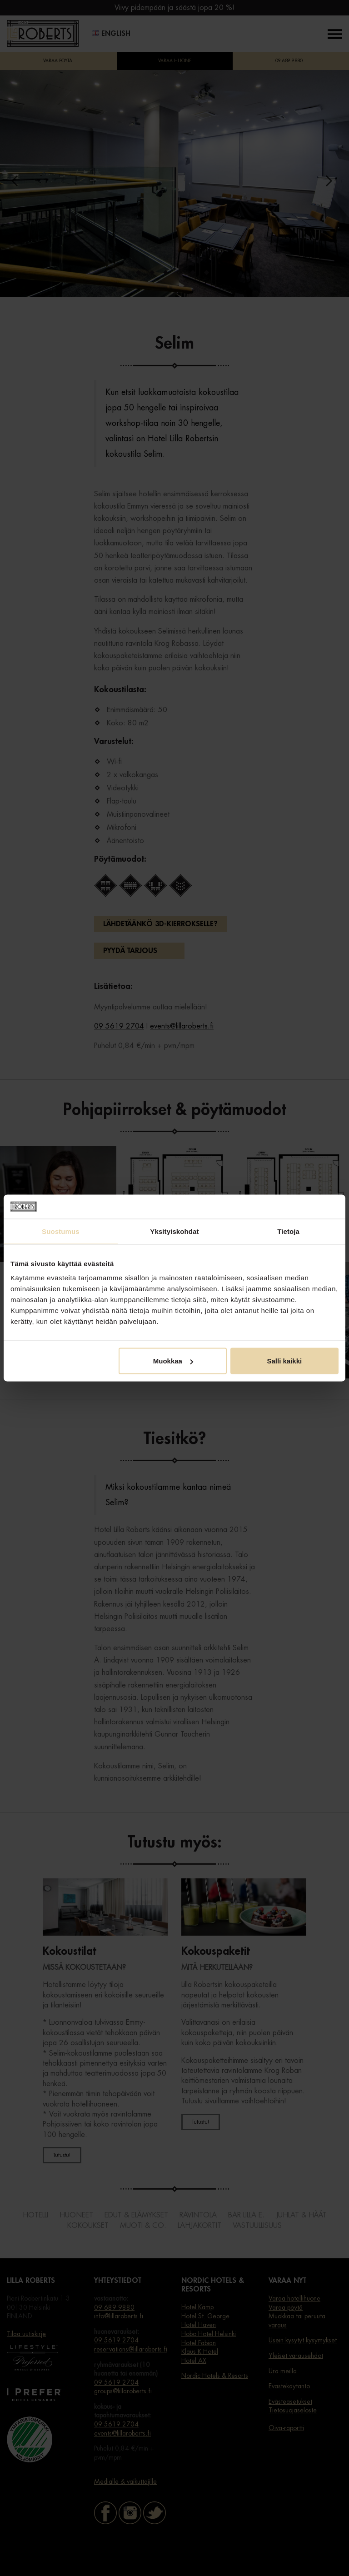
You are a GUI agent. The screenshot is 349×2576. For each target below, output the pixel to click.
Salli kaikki (284, 1361)
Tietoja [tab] (288, 1231)
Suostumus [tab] (61, 1231)
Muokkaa (173, 1361)
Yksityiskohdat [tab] (174, 1231)
